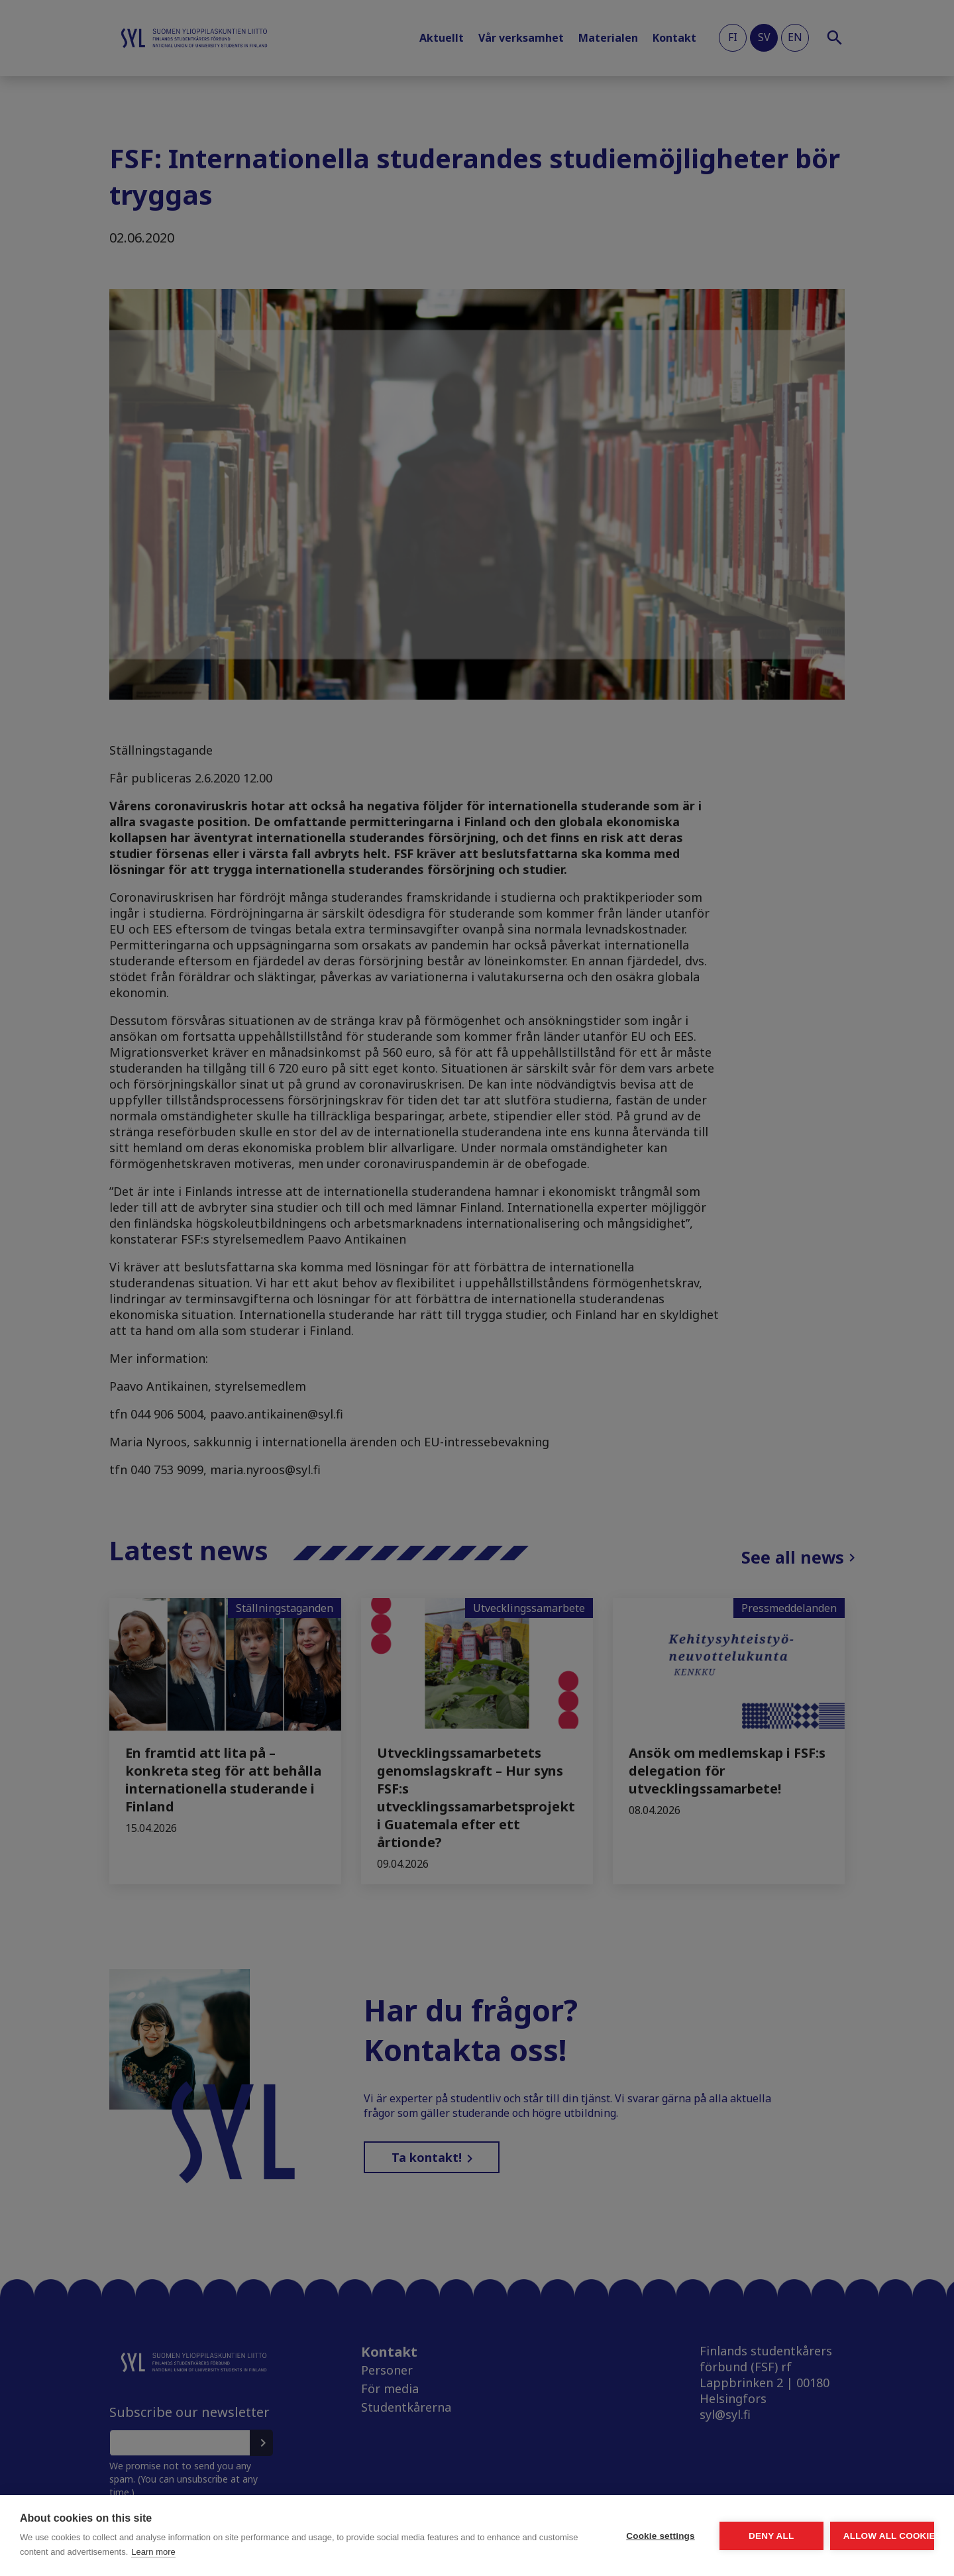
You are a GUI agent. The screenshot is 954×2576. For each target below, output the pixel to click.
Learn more (307, 2552)
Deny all (696, 2536)
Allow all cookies (857, 2536)
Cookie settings (536, 2536)
